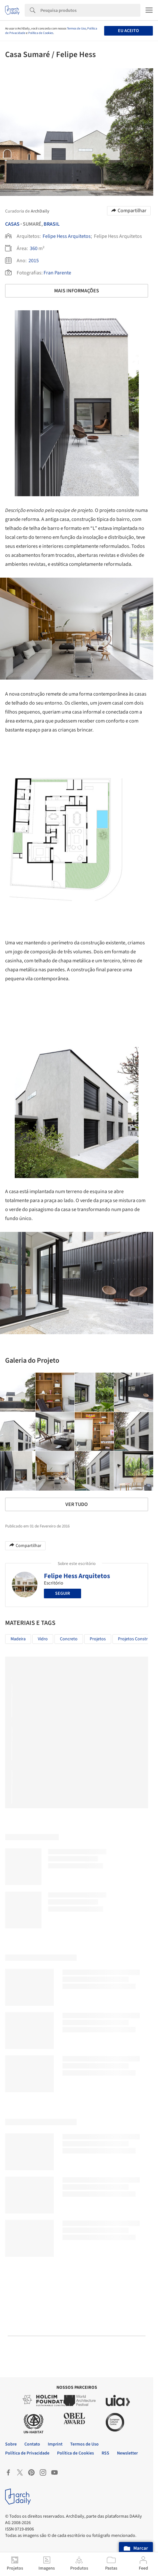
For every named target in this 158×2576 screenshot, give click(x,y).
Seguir (62, 1593)
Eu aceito (128, 31)
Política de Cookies (40, 33)
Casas (12, 224)
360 (33, 248)
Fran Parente (57, 272)
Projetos (98, 1639)
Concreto (69, 1639)
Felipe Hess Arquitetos (67, 236)
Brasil (52, 224)
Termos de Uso (76, 28)
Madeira (18, 1639)
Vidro (43, 1639)
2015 (34, 260)
